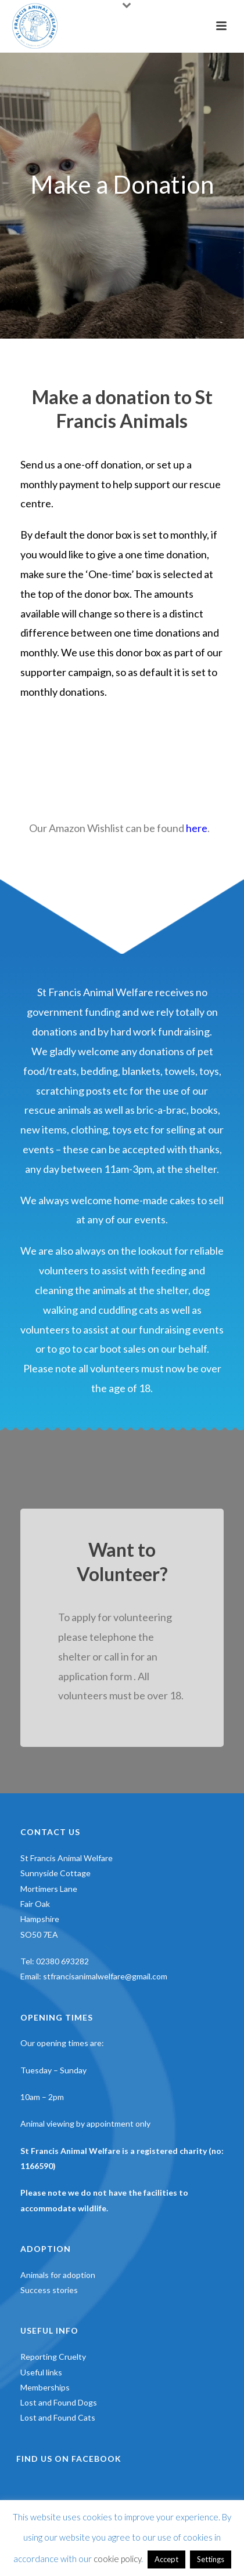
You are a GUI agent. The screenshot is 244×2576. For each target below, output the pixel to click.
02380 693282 (62, 1961)
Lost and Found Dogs (58, 2402)
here (196, 828)
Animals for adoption (57, 2275)
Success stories (49, 2290)
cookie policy (117, 2558)
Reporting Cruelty (53, 2356)
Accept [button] (166, 2559)
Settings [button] (210, 2559)
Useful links (41, 2372)
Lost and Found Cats (57, 2417)
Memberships (45, 2387)
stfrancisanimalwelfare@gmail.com (105, 1976)
